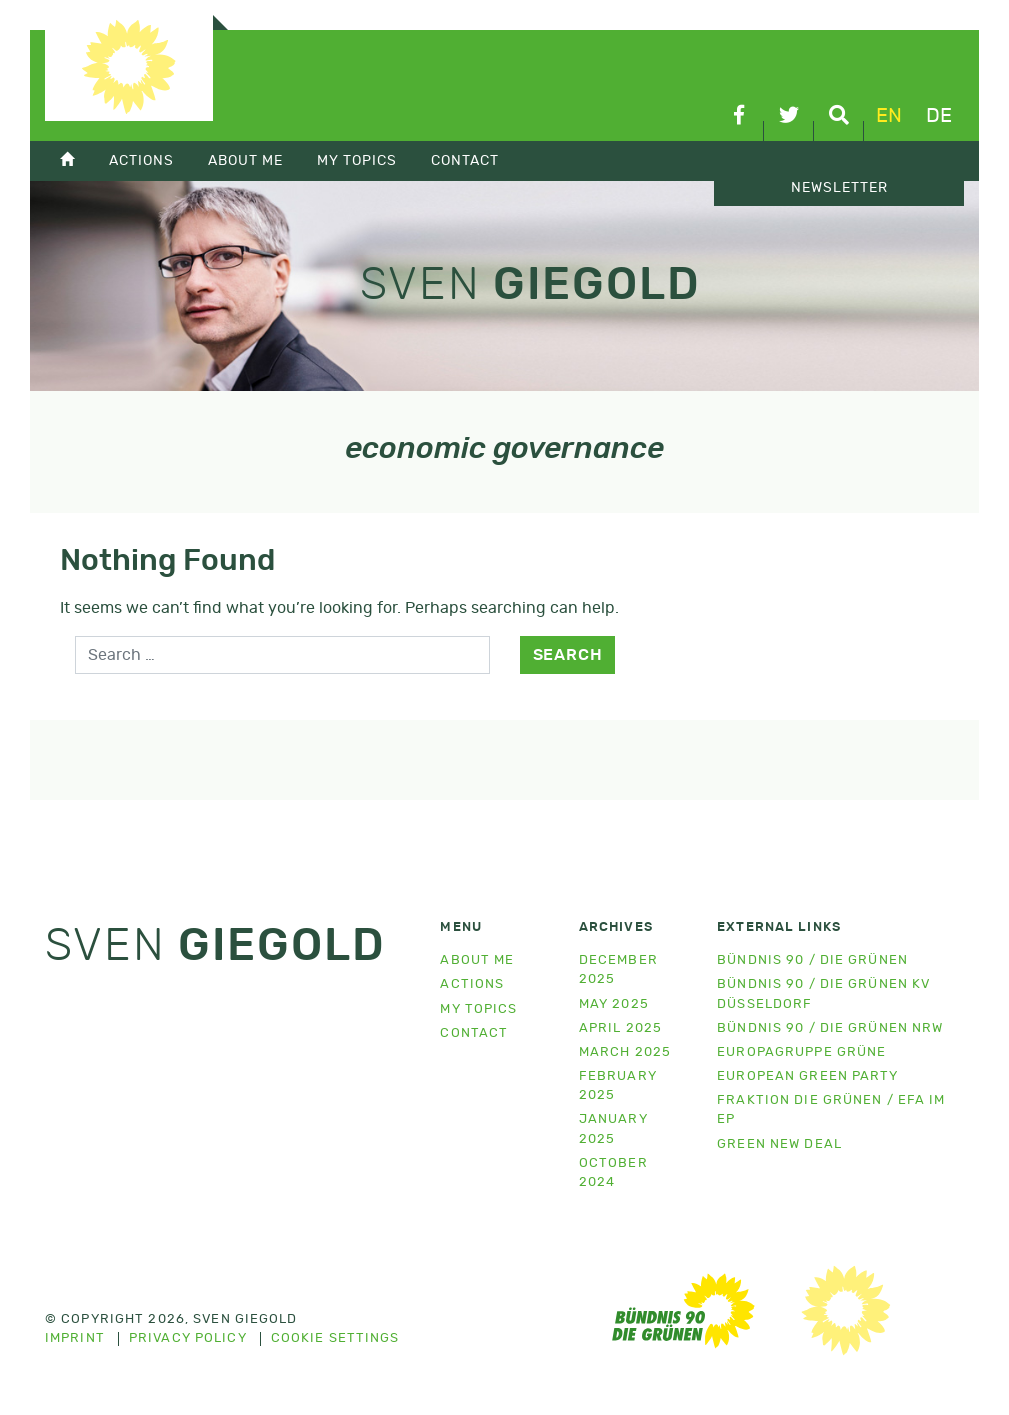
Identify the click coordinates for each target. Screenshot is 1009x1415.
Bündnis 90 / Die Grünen (812, 960)
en (889, 116)
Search (568, 655)
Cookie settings (335, 1339)
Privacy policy (188, 1339)
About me (477, 960)
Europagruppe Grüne (801, 1052)
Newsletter (839, 188)
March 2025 (625, 1052)
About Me (245, 160)
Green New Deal (779, 1144)
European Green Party (807, 1076)
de (939, 116)
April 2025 (620, 1028)
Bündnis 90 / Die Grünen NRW (830, 1028)
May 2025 (614, 1004)
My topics (357, 160)
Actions (141, 160)
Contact (465, 160)
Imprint (75, 1339)
